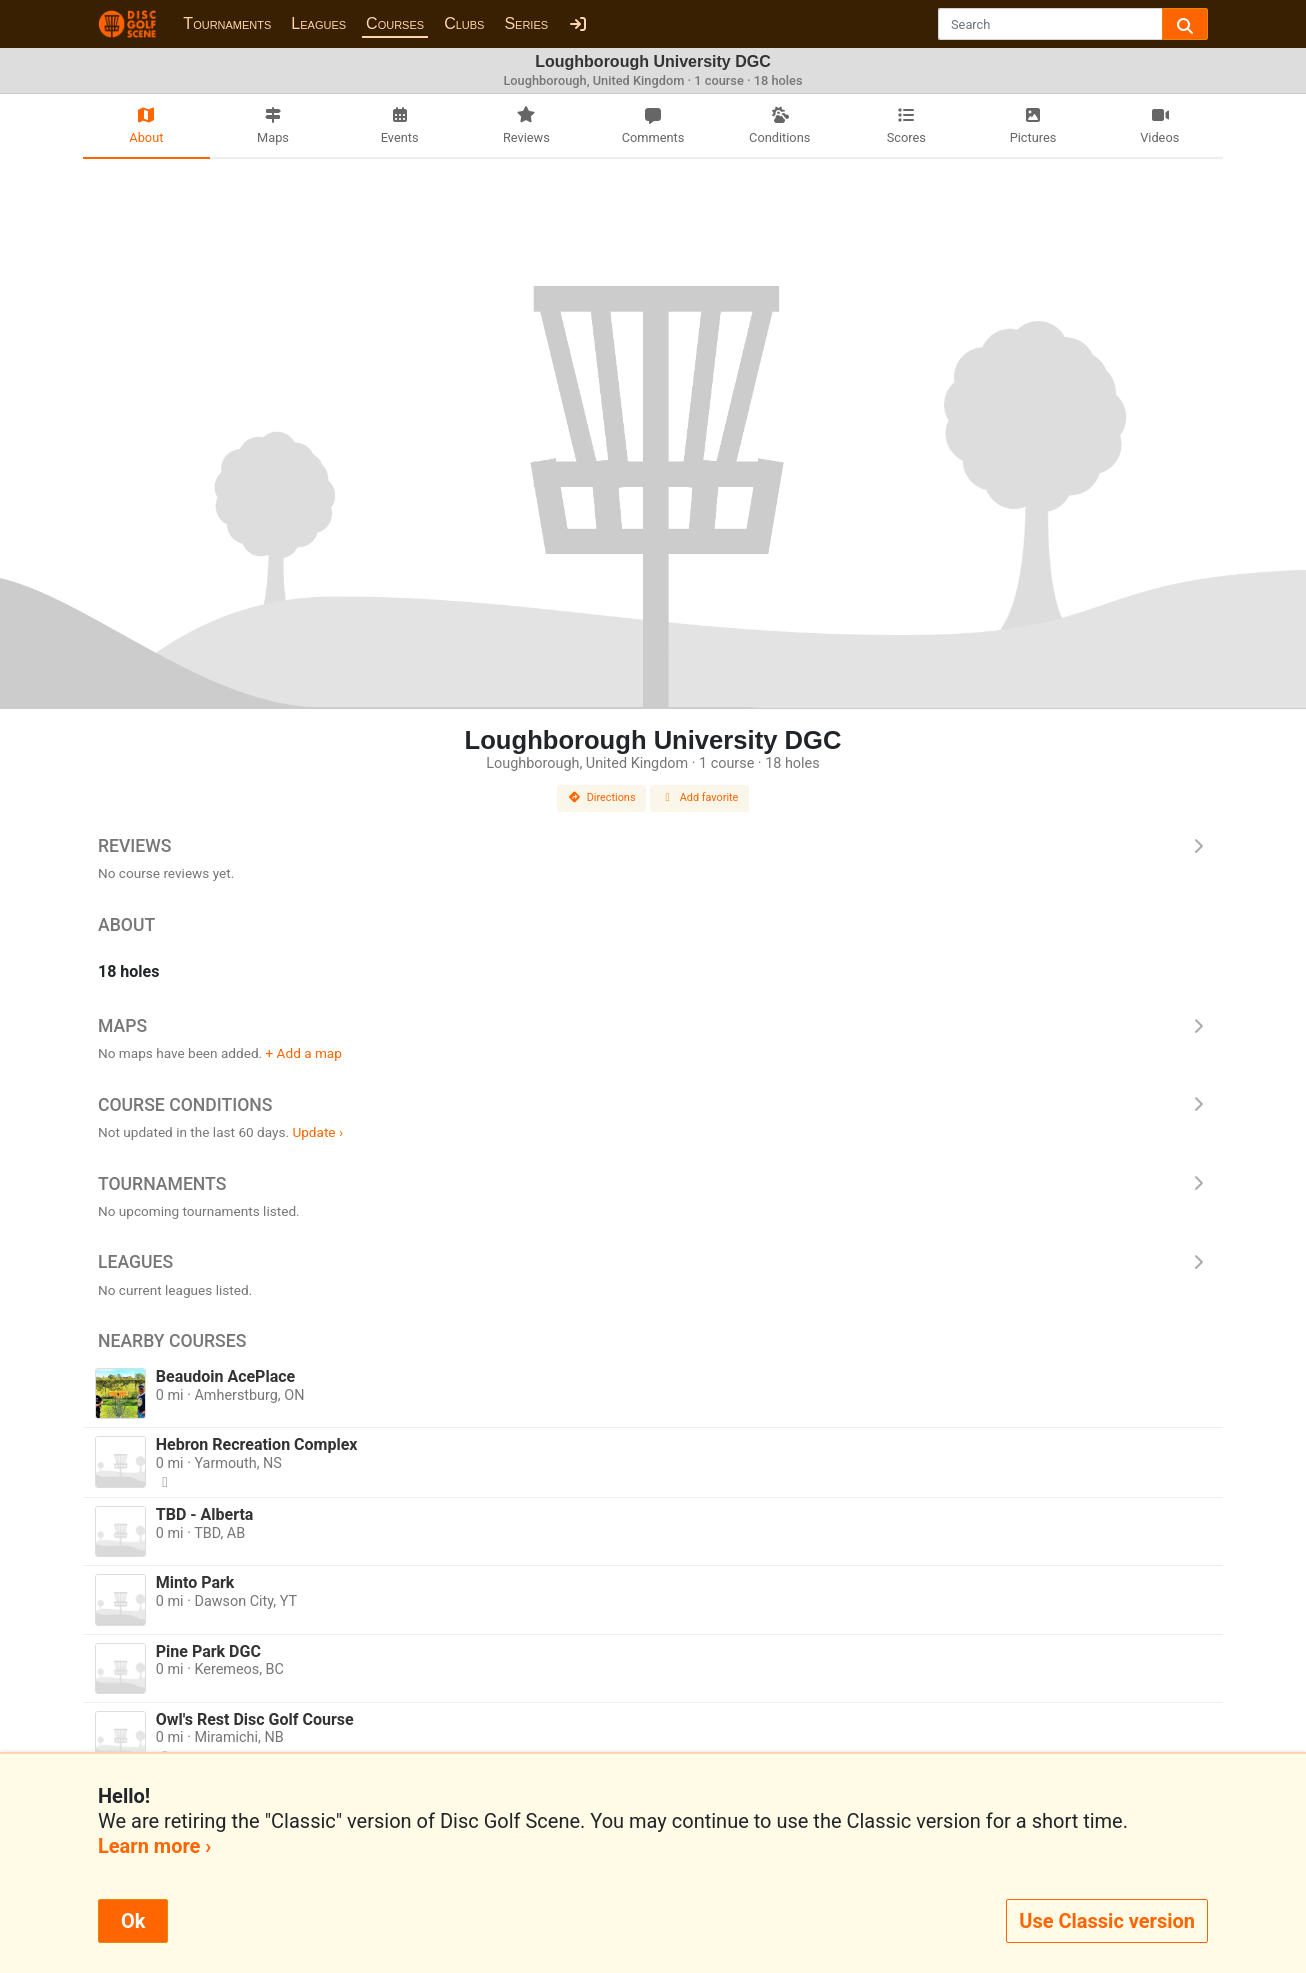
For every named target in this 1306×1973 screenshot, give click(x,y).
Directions (602, 797)
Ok (133, 1921)
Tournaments (227, 23)
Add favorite (700, 797)
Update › (317, 1132)
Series (526, 23)
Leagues (318, 23)
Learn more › (154, 1846)
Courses (395, 23)
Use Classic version (1107, 1921)
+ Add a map (304, 1053)
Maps (653, 1026)
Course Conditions (653, 1105)
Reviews (653, 846)
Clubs (464, 23)
